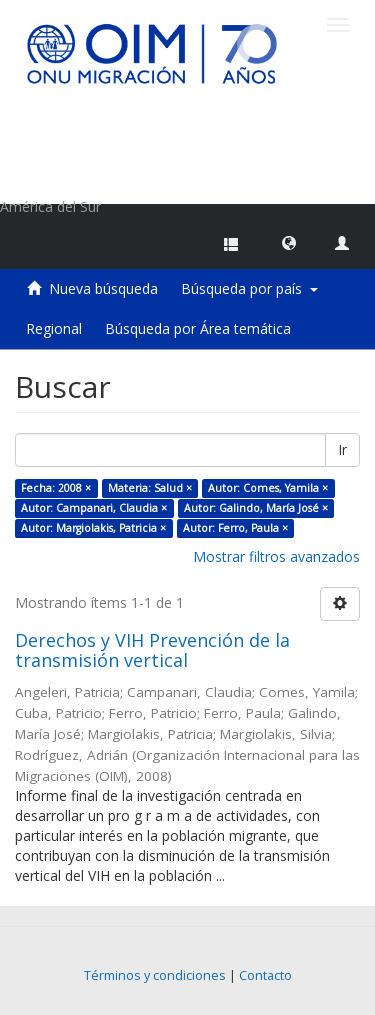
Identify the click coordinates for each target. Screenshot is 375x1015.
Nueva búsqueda (103, 288)
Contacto (265, 975)
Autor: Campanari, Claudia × (94, 508)
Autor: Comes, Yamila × (268, 488)
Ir (342, 449)
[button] (289, 242)
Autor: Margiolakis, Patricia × (93, 528)
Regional (54, 328)
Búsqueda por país (249, 288)
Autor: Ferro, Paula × (235, 528)
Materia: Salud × (150, 488)
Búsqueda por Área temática (198, 328)
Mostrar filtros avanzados (276, 556)
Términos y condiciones (155, 975)
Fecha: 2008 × (56, 488)
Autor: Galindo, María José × (256, 508)
